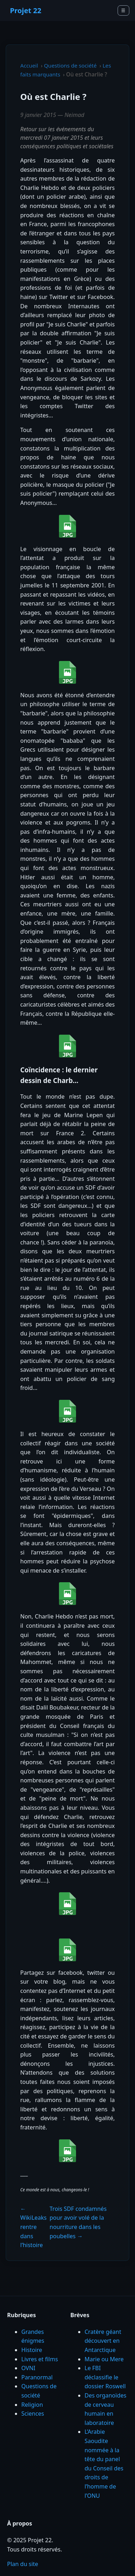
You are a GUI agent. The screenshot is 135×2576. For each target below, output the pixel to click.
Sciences (32, 2413)
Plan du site (22, 2564)
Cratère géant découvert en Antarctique (103, 2341)
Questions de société (70, 65)
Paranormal (37, 2377)
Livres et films (39, 2359)
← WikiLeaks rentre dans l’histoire (33, 2227)
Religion (32, 2405)
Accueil (29, 65)
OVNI (28, 2368)
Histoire (31, 2350)
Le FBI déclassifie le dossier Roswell (105, 2377)
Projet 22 (25, 10)
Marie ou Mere (104, 2359)
